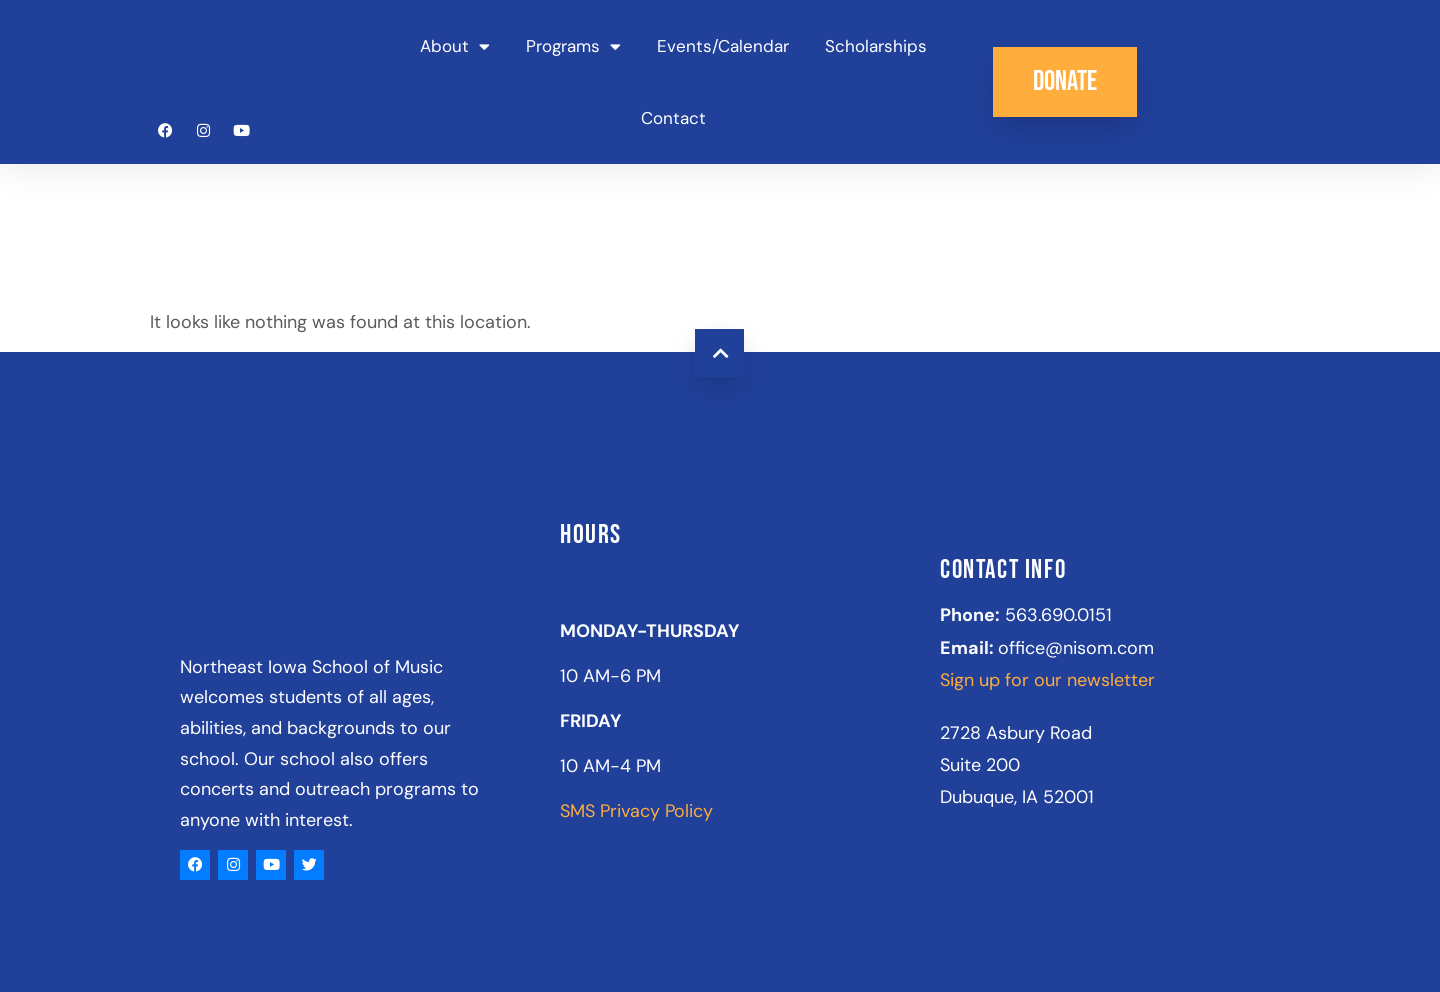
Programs (573, 46)
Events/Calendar (723, 46)
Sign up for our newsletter (1047, 680)
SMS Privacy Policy (636, 811)
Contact (673, 118)
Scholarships (876, 46)
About (455, 46)
